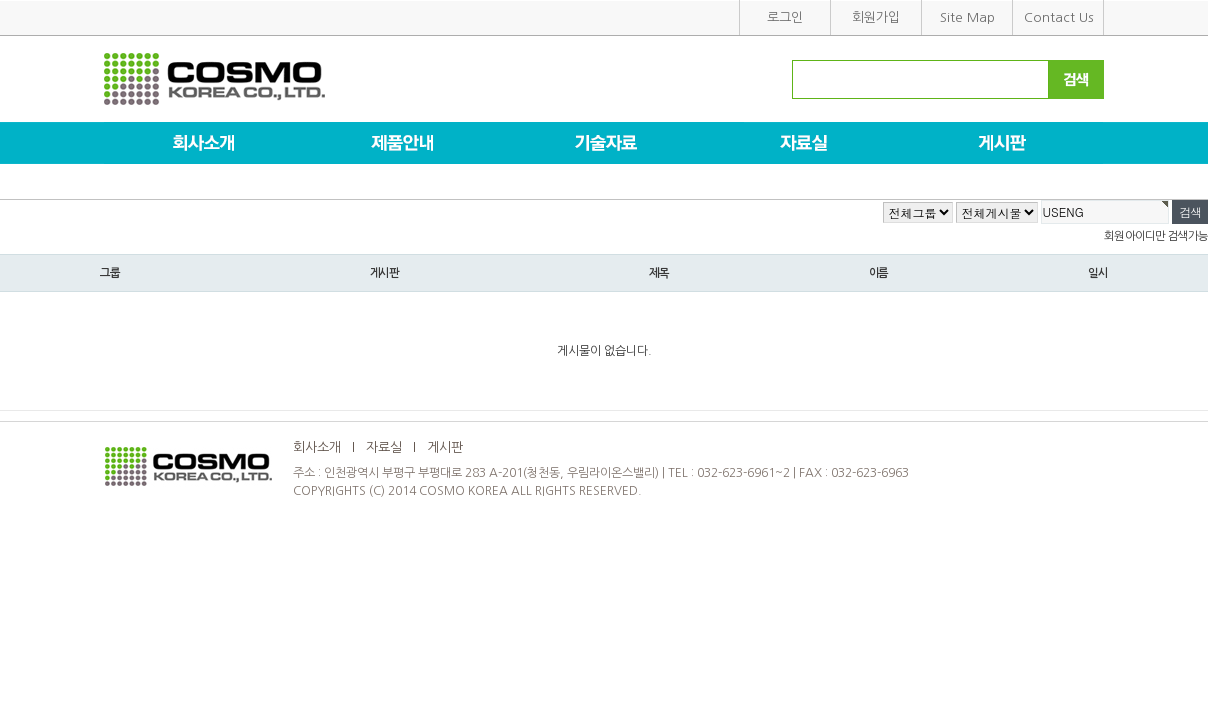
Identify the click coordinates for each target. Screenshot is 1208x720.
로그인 (785, 17)
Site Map (967, 17)
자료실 (384, 447)
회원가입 (876, 17)
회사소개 (317, 447)
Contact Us (1058, 17)
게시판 (445, 447)
